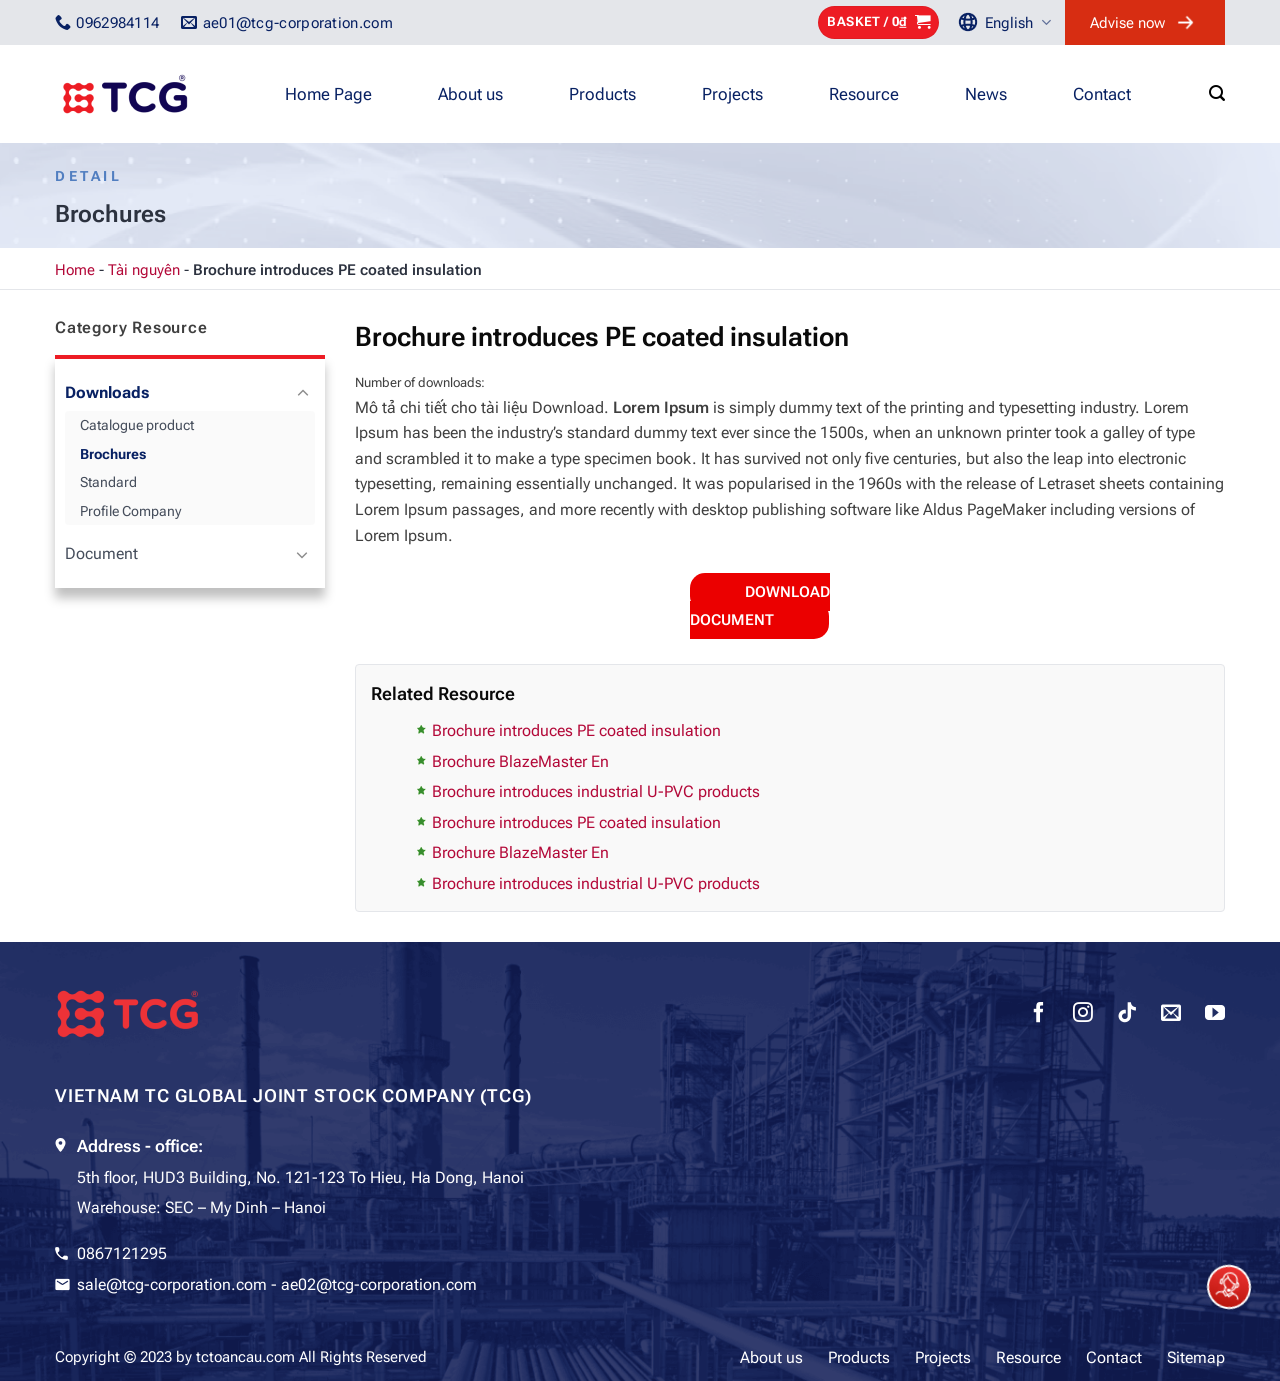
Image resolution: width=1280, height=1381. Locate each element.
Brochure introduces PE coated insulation (576, 730)
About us (470, 94)
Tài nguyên (144, 270)
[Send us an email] (1171, 1015)
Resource (864, 94)
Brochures (113, 454)
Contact (1102, 94)
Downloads (107, 392)
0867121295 (122, 1253)
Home (75, 270)
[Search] (1217, 93)
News (986, 94)
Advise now (1127, 23)
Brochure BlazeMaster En (520, 761)
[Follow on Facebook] (1039, 1015)
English (1018, 22)
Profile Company (130, 511)
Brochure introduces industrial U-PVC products (596, 791)
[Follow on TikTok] (1127, 1015)
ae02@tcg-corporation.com (379, 1284)
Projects (732, 94)
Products (602, 94)
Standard (108, 482)
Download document (760, 606)
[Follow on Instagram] (1083, 1015)
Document (101, 553)
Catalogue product (137, 425)
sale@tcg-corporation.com (172, 1284)
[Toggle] (302, 393)
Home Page (328, 94)
